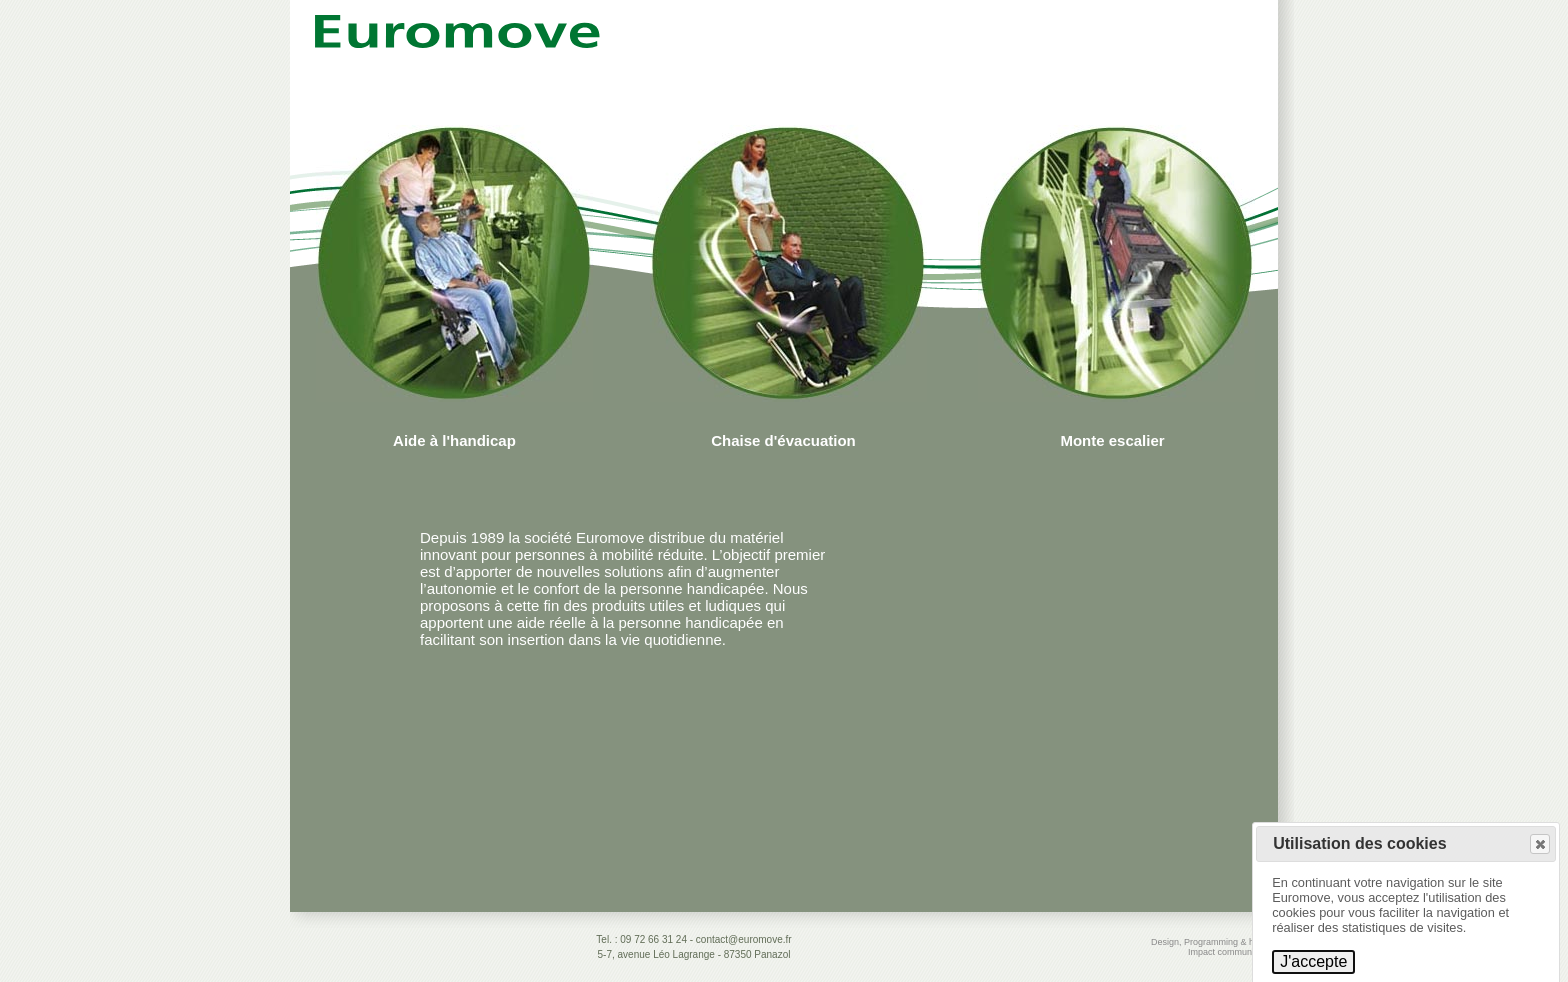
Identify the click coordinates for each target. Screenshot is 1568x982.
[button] (1540, 844)
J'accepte (1313, 961)
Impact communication (1233, 952)
